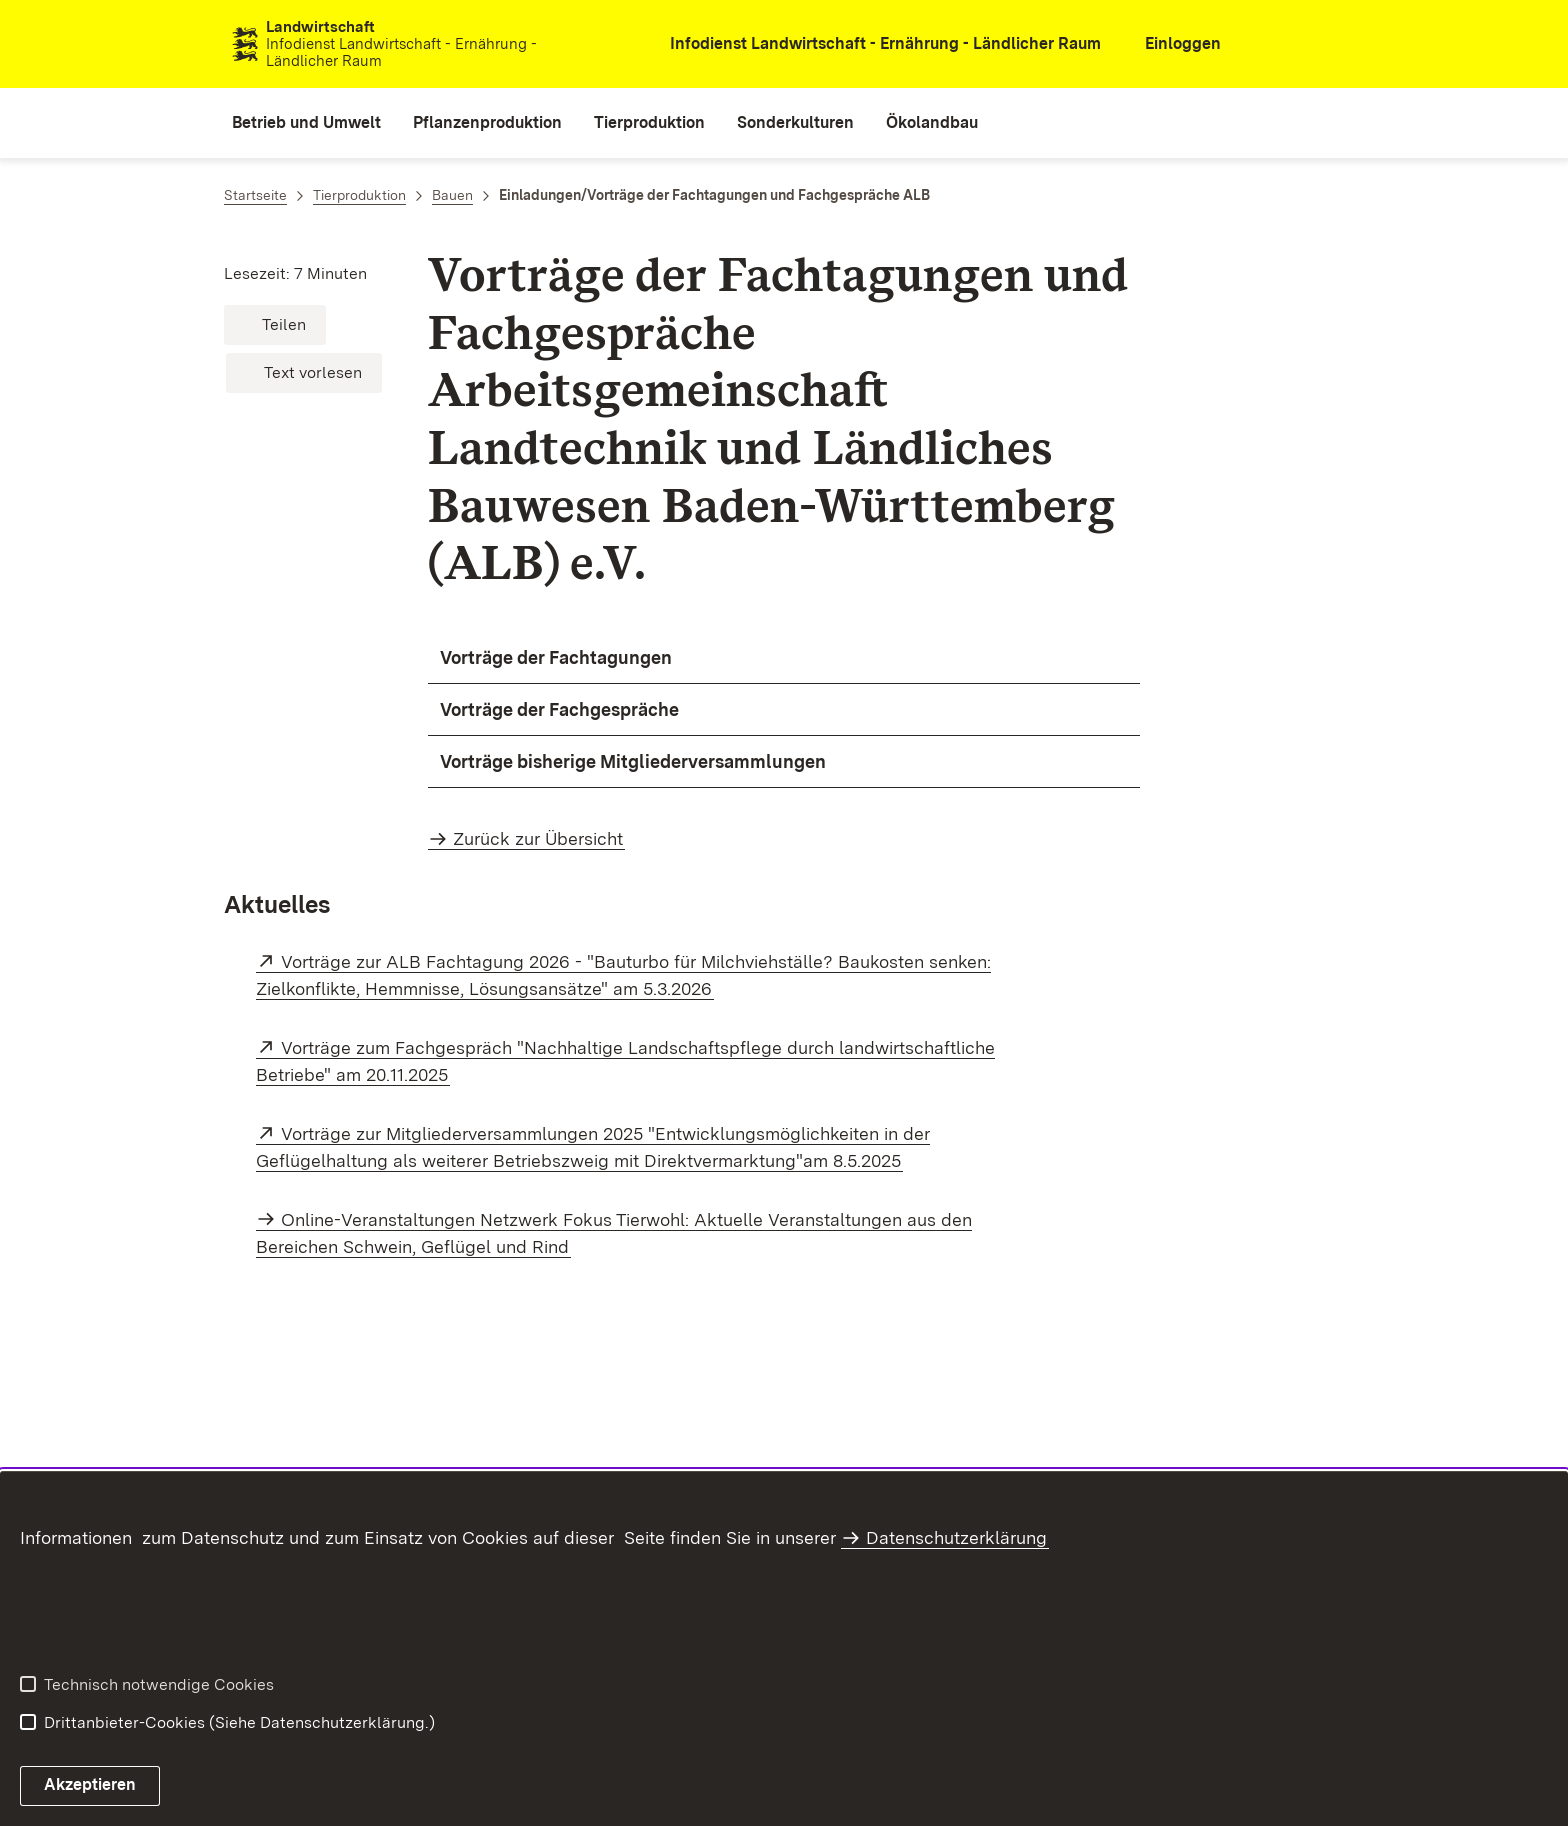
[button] (275, 325)
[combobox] (1326, 44)
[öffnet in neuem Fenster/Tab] (872, 44)
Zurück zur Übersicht (538, 838)
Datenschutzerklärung (956, 1537)
